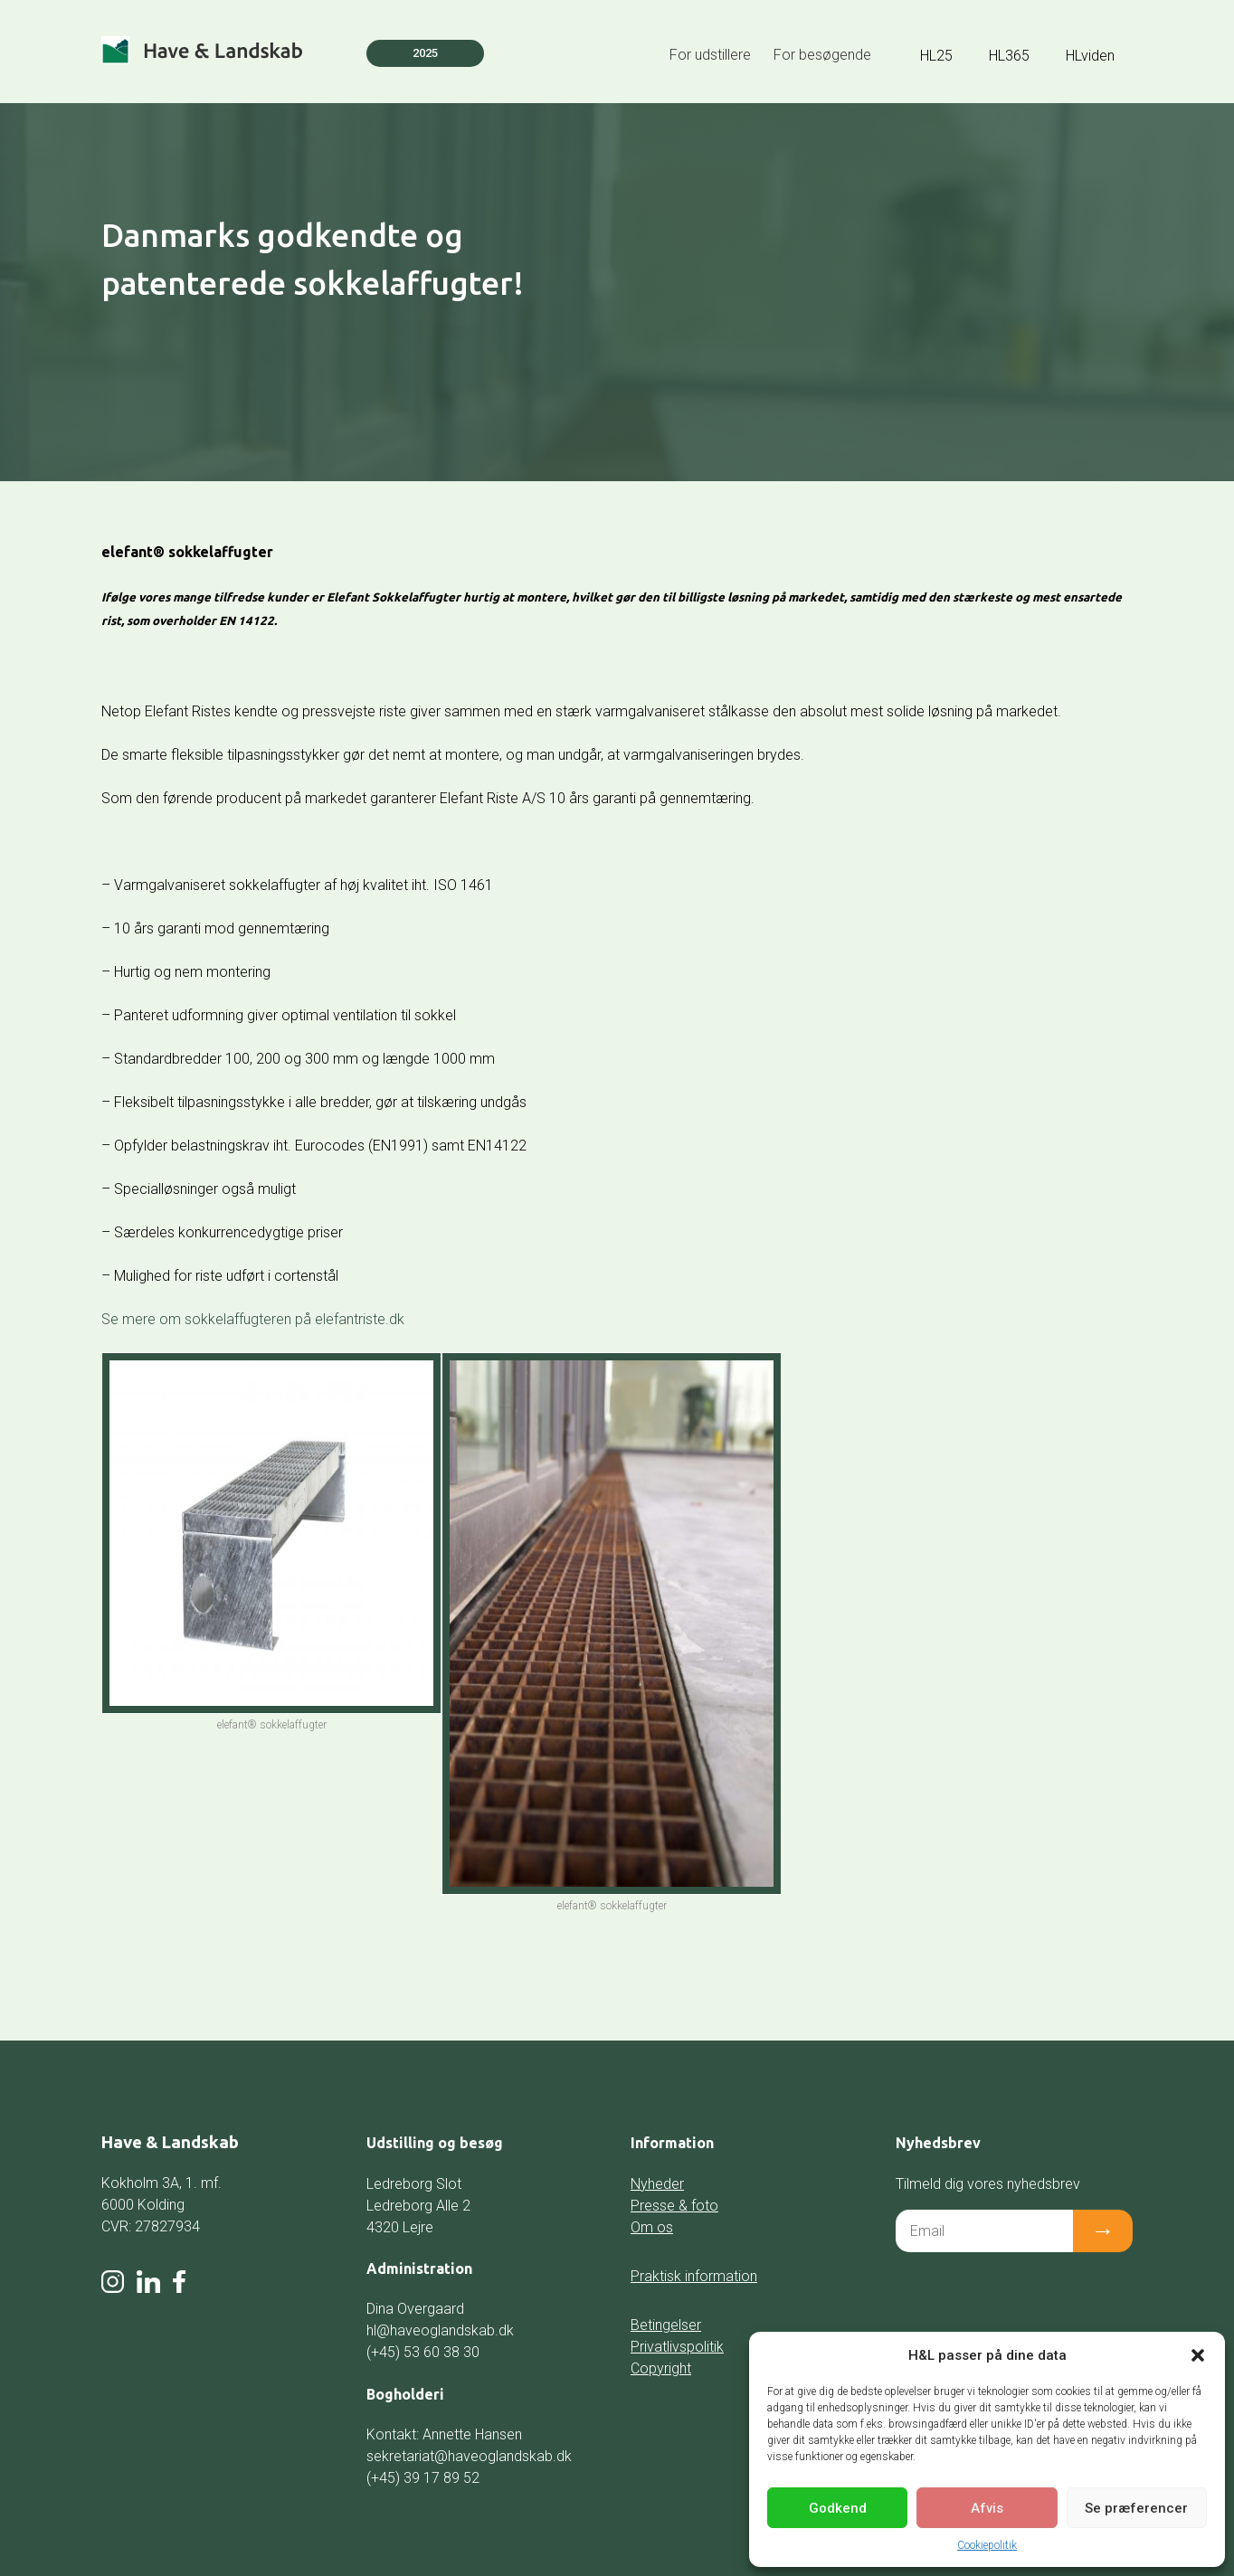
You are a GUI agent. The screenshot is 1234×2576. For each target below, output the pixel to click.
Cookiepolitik (987, 2545)
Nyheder (657, 2183)
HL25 (936, 55)
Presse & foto (674, 2205)
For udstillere (710, 54)
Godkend (838, 2508)
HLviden (1090, 55)
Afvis (987, 2508)
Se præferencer (1136, 2508)
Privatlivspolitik (677, 2346)
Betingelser (666, 2325)
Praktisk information (694, 2276)
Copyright (661, 2368)
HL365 (1009, 55)
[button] (1198, 2355)
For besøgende (822, 54)
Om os (652, 2227)
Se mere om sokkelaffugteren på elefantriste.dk (252, 1319)
